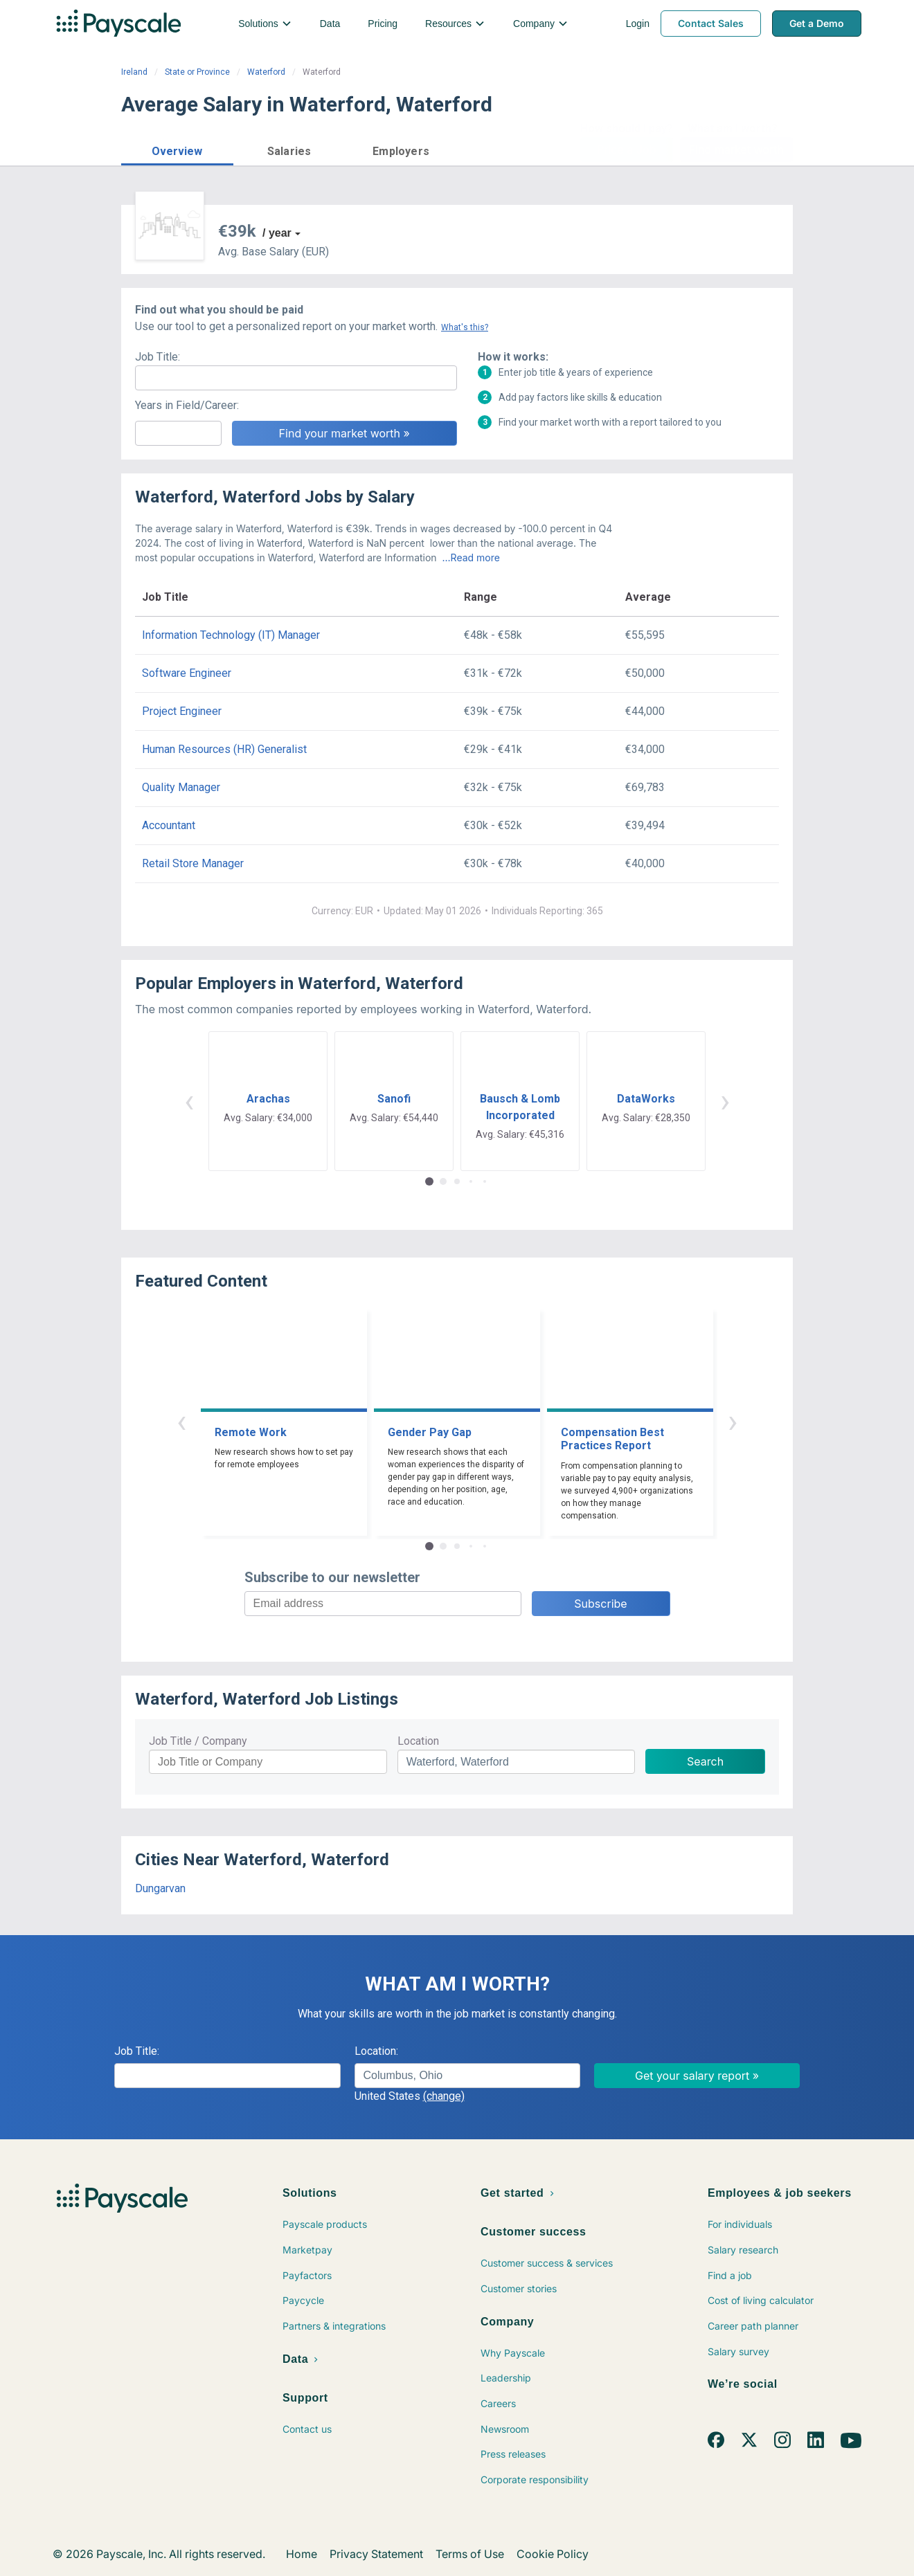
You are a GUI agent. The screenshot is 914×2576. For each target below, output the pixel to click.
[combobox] (468, 2075)
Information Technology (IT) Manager (231, 635)
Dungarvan (160, 1888)
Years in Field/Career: (187, 405)
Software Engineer (186, 673)
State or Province (197, 72)
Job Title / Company (198, 1741)
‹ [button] (189, 1101)
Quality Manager (181, 787)
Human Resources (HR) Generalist (224, 749)
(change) (444, 2096)
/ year (277, 233)
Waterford (266, 72)
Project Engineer (182, 711)
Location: (376, 2051)
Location (418, 1741)
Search (705, 1761)
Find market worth (736, 149)
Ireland (134, 72)
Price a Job (626, 149)
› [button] (725, 1101)
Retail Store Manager (193, 863)
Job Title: (157, 356)
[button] (177, 149)
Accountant (168, 825)
